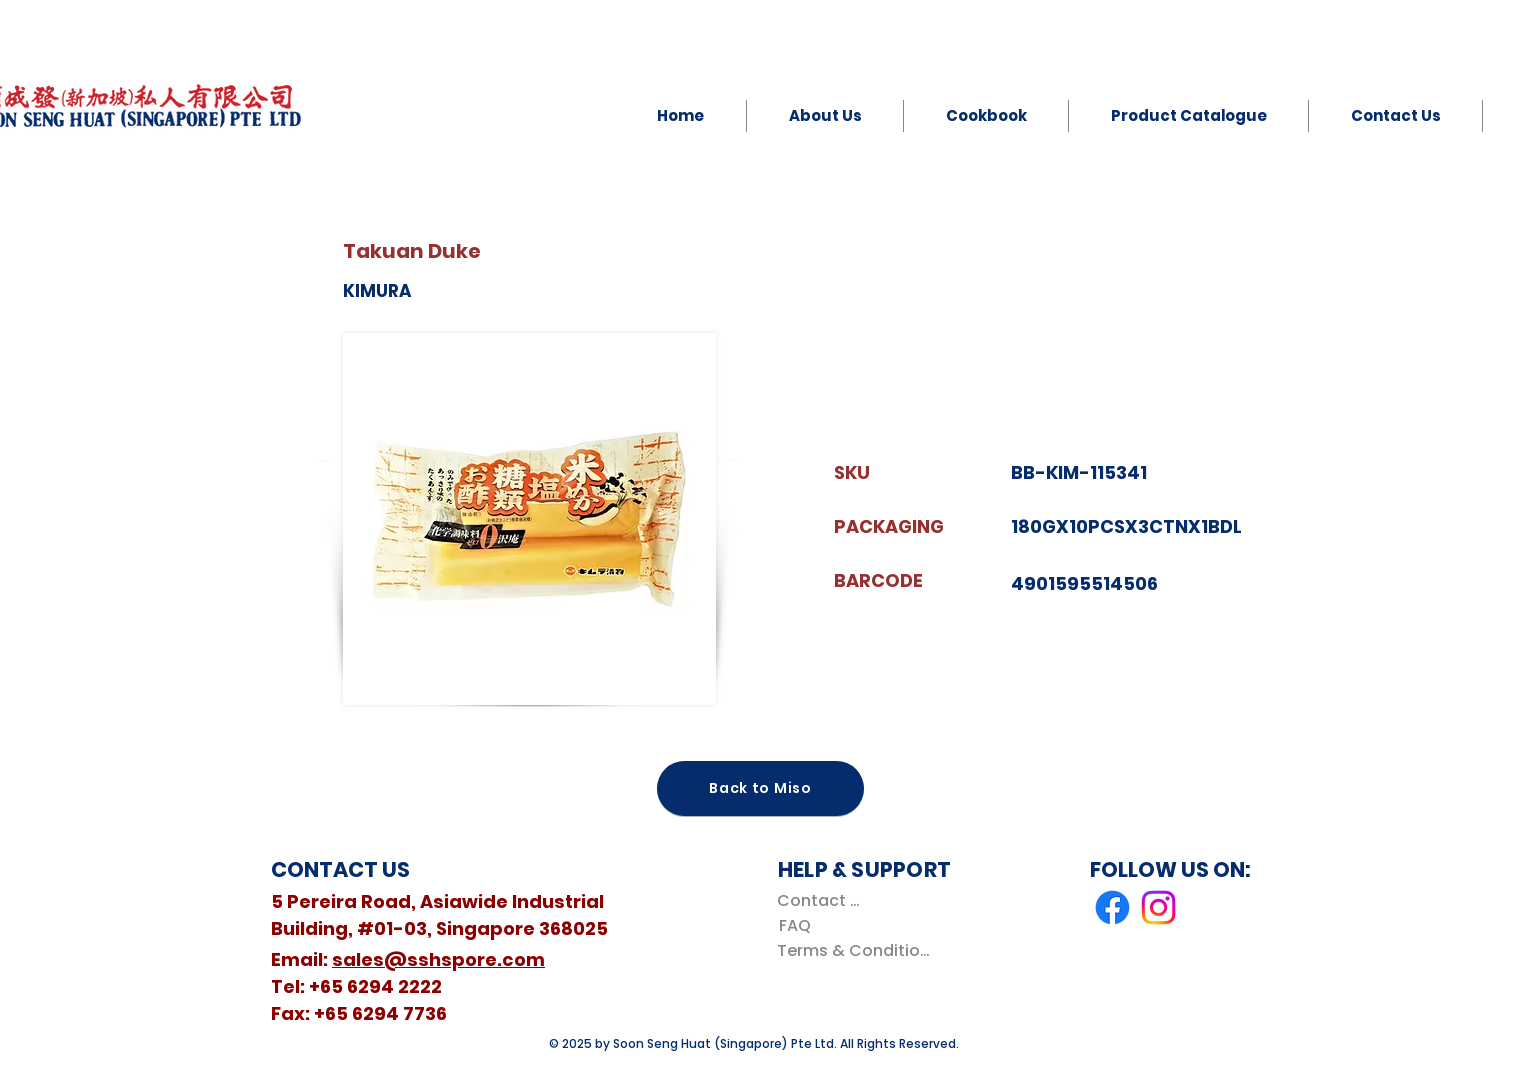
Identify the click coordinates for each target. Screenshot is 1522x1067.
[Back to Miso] (760, 788)
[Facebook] (1112, 907)
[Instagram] (1158, 907)
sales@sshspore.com (438, 959)
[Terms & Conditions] (857, 950)
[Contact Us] (822, 900)
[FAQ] (794, 925)
